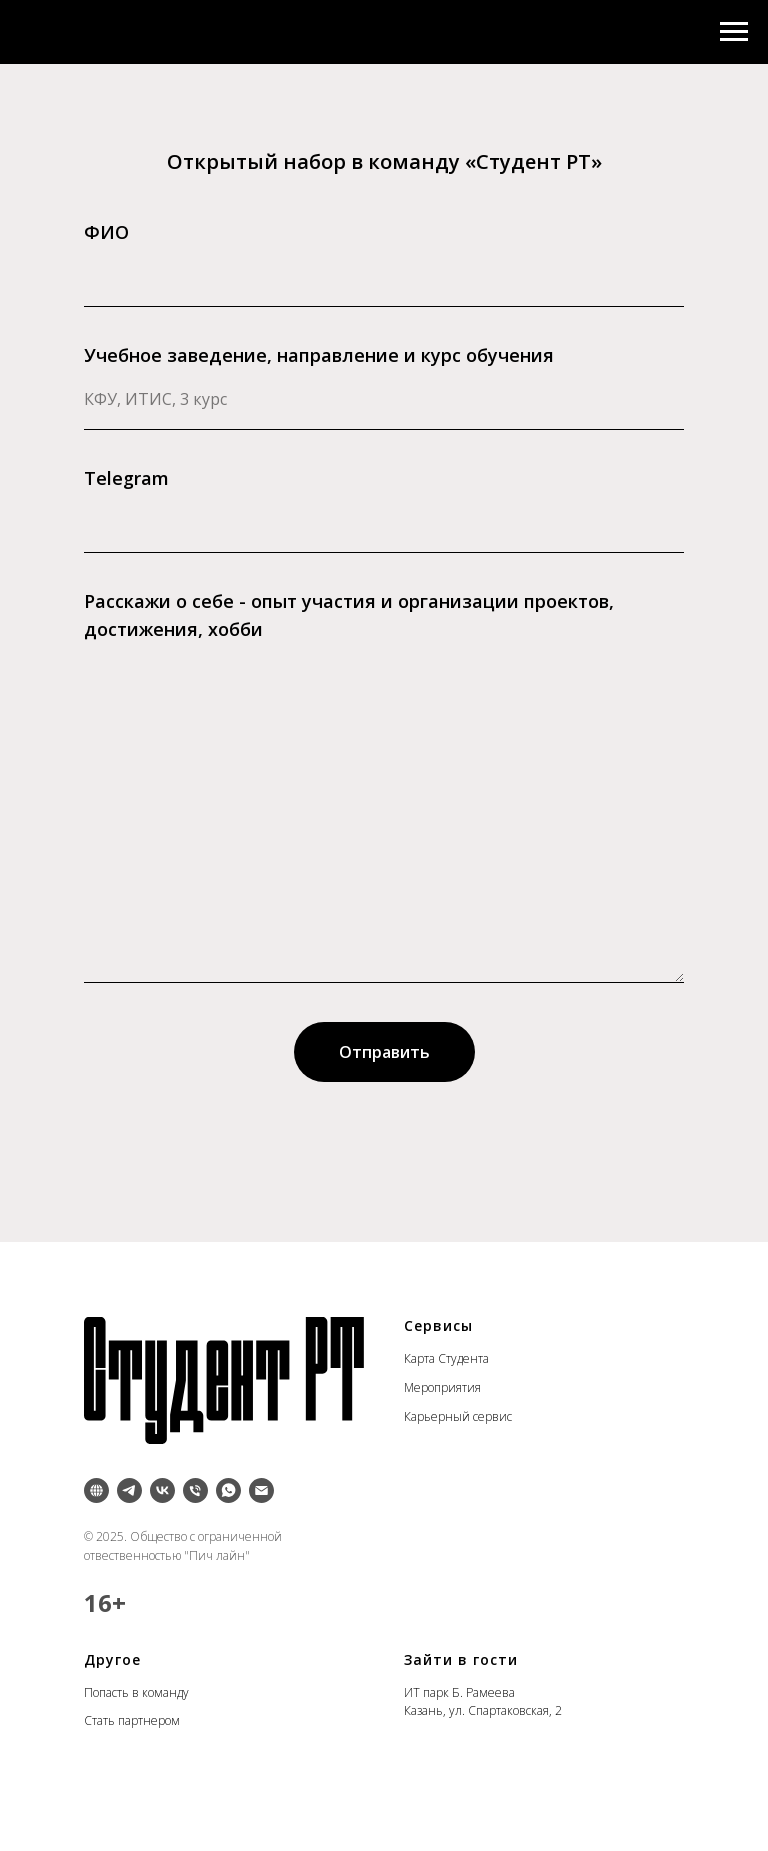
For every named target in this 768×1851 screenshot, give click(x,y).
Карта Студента (446, 1358)
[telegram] (129, 1490)
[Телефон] (195, 1490)
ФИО (106, 232)
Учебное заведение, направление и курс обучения (319, 355)
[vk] (162, 1490)
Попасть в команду (136, 1692)
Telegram (126, 478)
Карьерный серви (455, 1416)
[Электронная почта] (261, 1490)
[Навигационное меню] (734, 32)
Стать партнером (132, 1720)
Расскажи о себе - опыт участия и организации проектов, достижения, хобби (349, 615)
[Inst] (96, 1490)
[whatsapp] (228, 1490)
